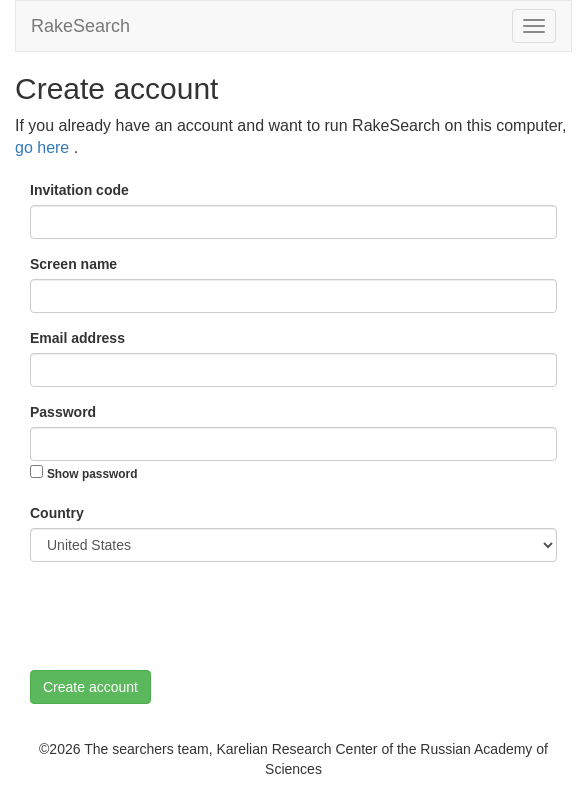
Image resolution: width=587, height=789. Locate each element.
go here (44, 147)
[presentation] (182, 616)
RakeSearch (80, 26)
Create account (90, 687)
